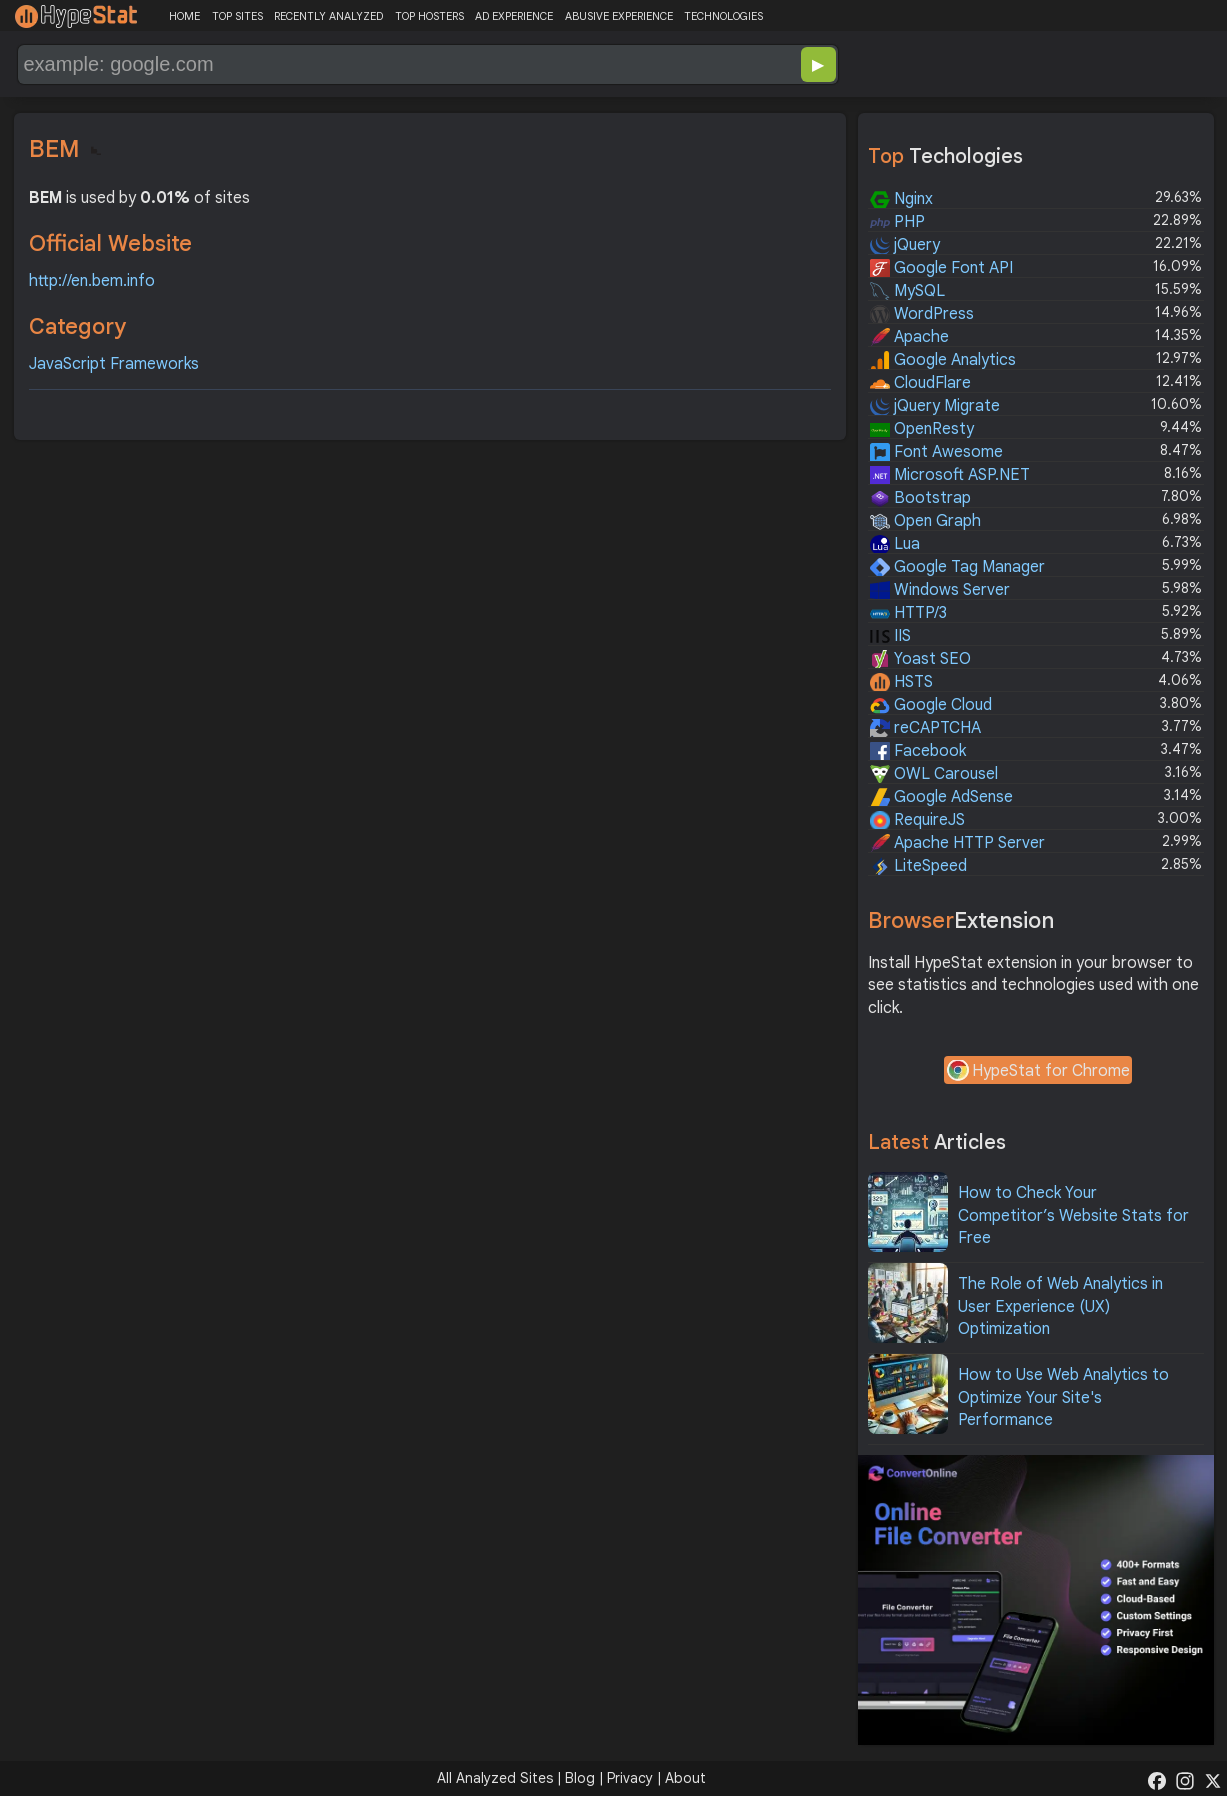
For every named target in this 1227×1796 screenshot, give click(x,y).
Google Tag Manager (957, 567)
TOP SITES (237, 16)
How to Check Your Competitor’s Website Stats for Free (1073, 1215)
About (685, 1778)
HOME (184, 16)
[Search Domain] (362, 64)
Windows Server (940, 590)
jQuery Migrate (935, 406)
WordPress (922, 314)
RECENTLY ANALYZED (328, 16)
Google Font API (941, 268)
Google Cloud (931, 705)
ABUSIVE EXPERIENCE (619, 16)
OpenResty (922, 429)
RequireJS (917, 820)
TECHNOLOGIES (723, 16)
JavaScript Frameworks (114, 364)
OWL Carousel (934, 774)
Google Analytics (943, 360)
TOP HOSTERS (429, 16)
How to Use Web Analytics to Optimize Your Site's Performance (1063, 1397)
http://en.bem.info (92, 281)
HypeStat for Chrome (1038, 1072)
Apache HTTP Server (957, 843)
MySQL (907, 291)
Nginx (901, 199)
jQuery (905, 245)
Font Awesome (936, 452)
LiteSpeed (918, 866)
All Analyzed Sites (495, 1778)
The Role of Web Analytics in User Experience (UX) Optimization (1060, 1306)
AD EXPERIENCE (514, 16)
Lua (895, 544)
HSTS (901, 682)
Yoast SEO (920, 659)
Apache (909, 337)
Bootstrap (920, 498)
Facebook (918, 751)
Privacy (630, 1778)
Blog (580, 1778)
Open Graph (925, 521)
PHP (897, 222)
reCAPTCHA (925, 728)
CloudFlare (920, 383)
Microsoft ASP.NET (950, 475)
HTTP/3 (908, 613)
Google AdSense (941, 797)
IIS (890, 636)
